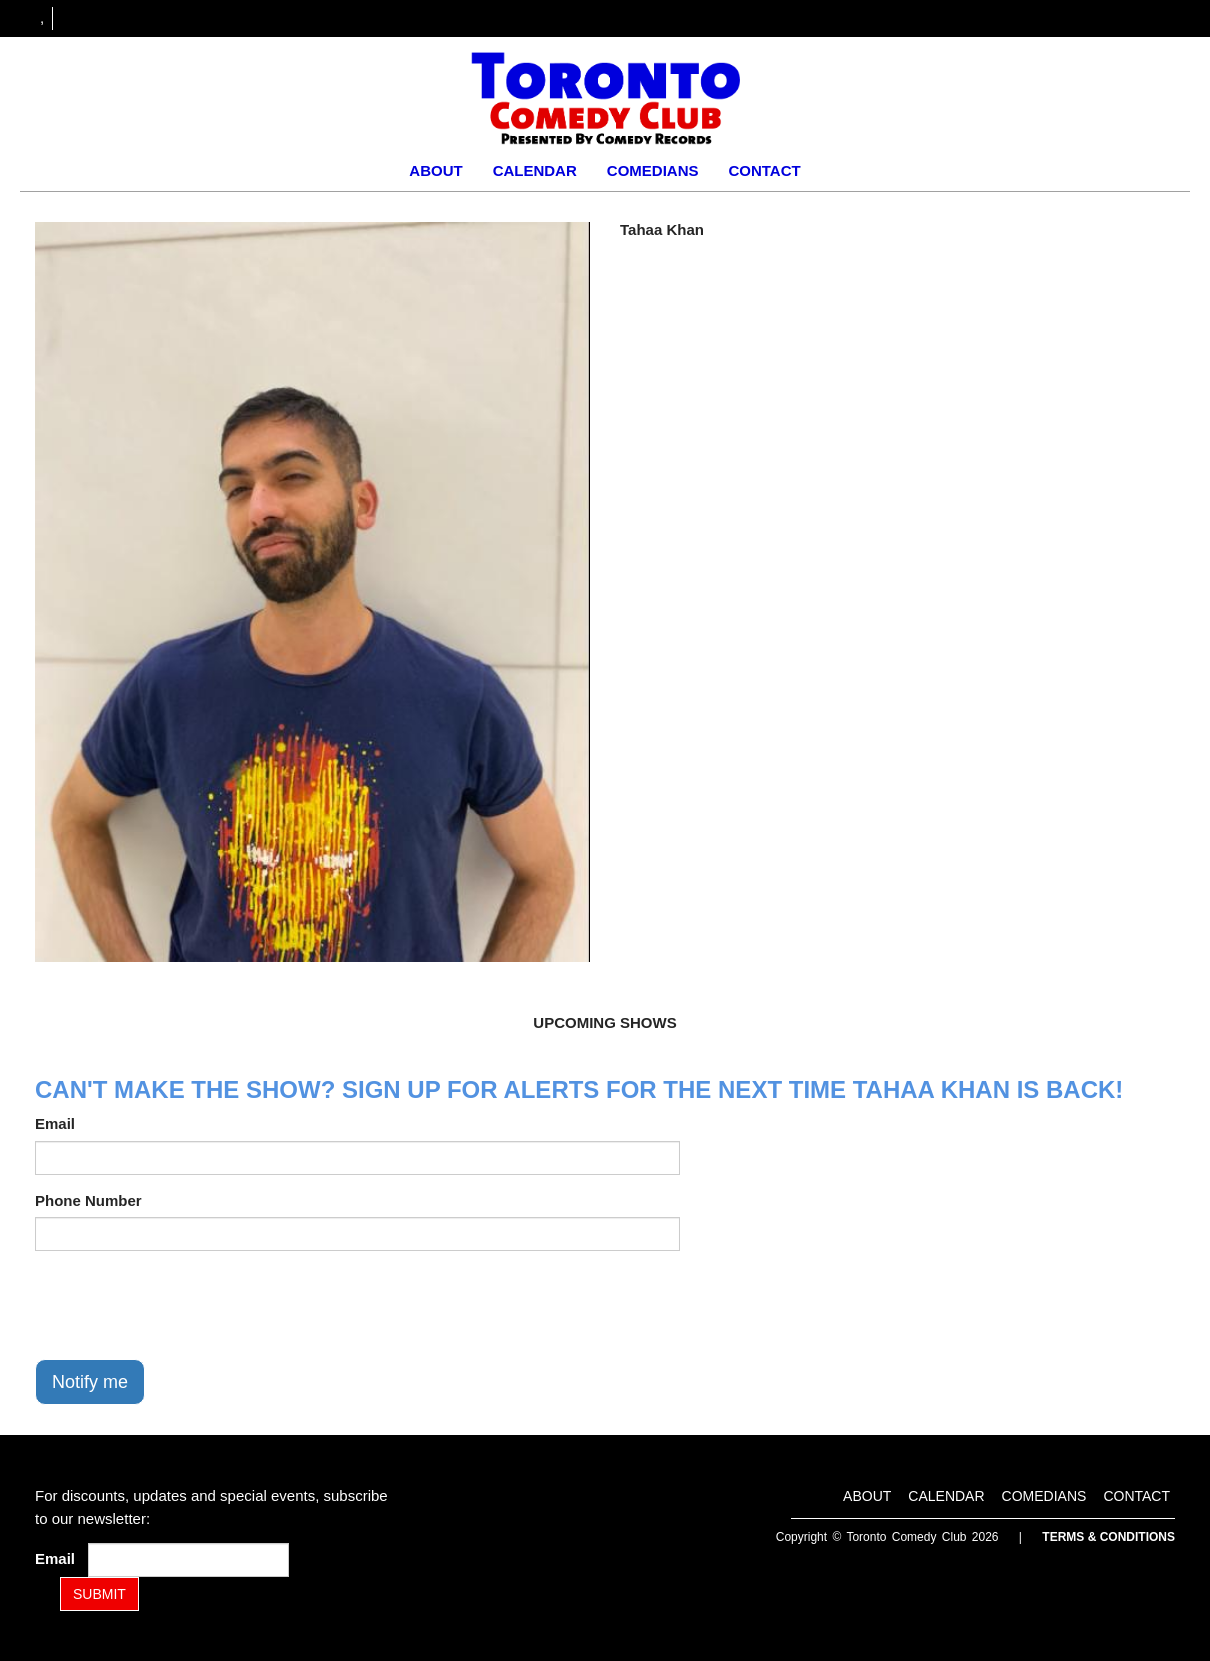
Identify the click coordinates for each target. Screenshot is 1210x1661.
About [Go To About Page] (435, 170)
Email (55, 1123)
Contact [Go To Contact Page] (764, 170)
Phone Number (88, 1200)
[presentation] (187, 1305)
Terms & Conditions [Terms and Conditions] (1108, 1537)
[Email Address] (188, 1560)
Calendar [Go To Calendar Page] (535, 170)
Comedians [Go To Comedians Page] (653, 170)
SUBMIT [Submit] (99, 1594)
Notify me (90, 1382)
